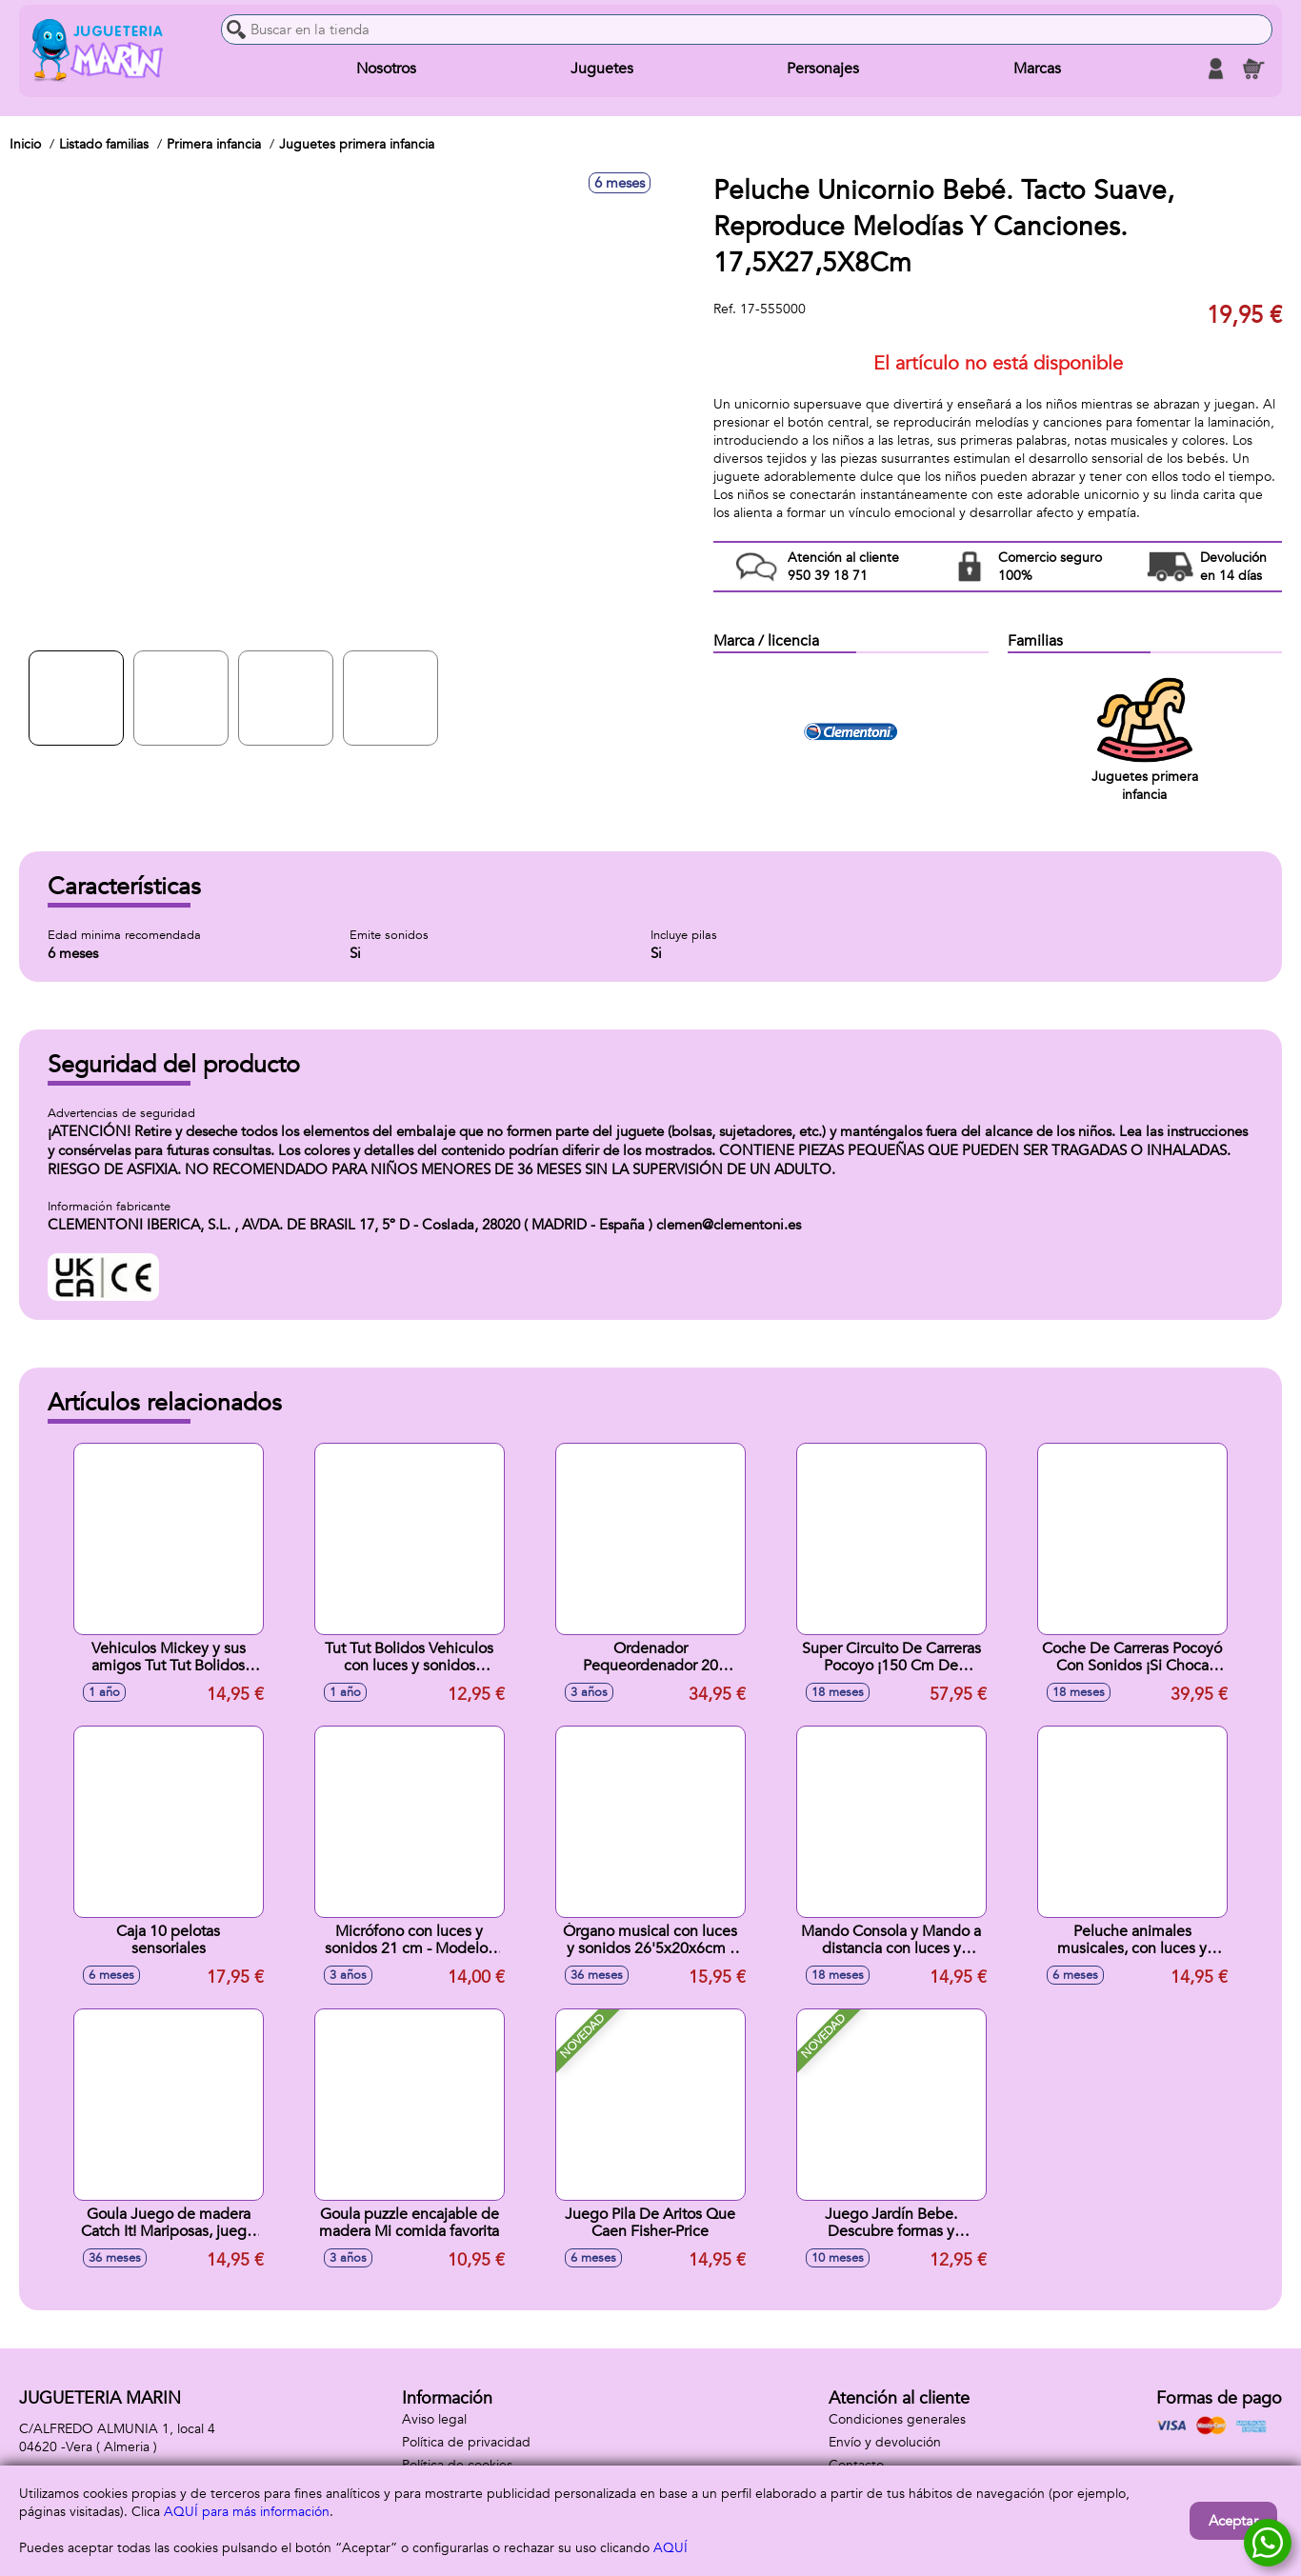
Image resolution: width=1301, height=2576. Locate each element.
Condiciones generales (897, 2419)
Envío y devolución (885, 2442)
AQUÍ (670, 2548)
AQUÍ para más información (247, 2512)
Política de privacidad (466, 2442)
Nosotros (386, 68)
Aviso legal (434, 2419)
